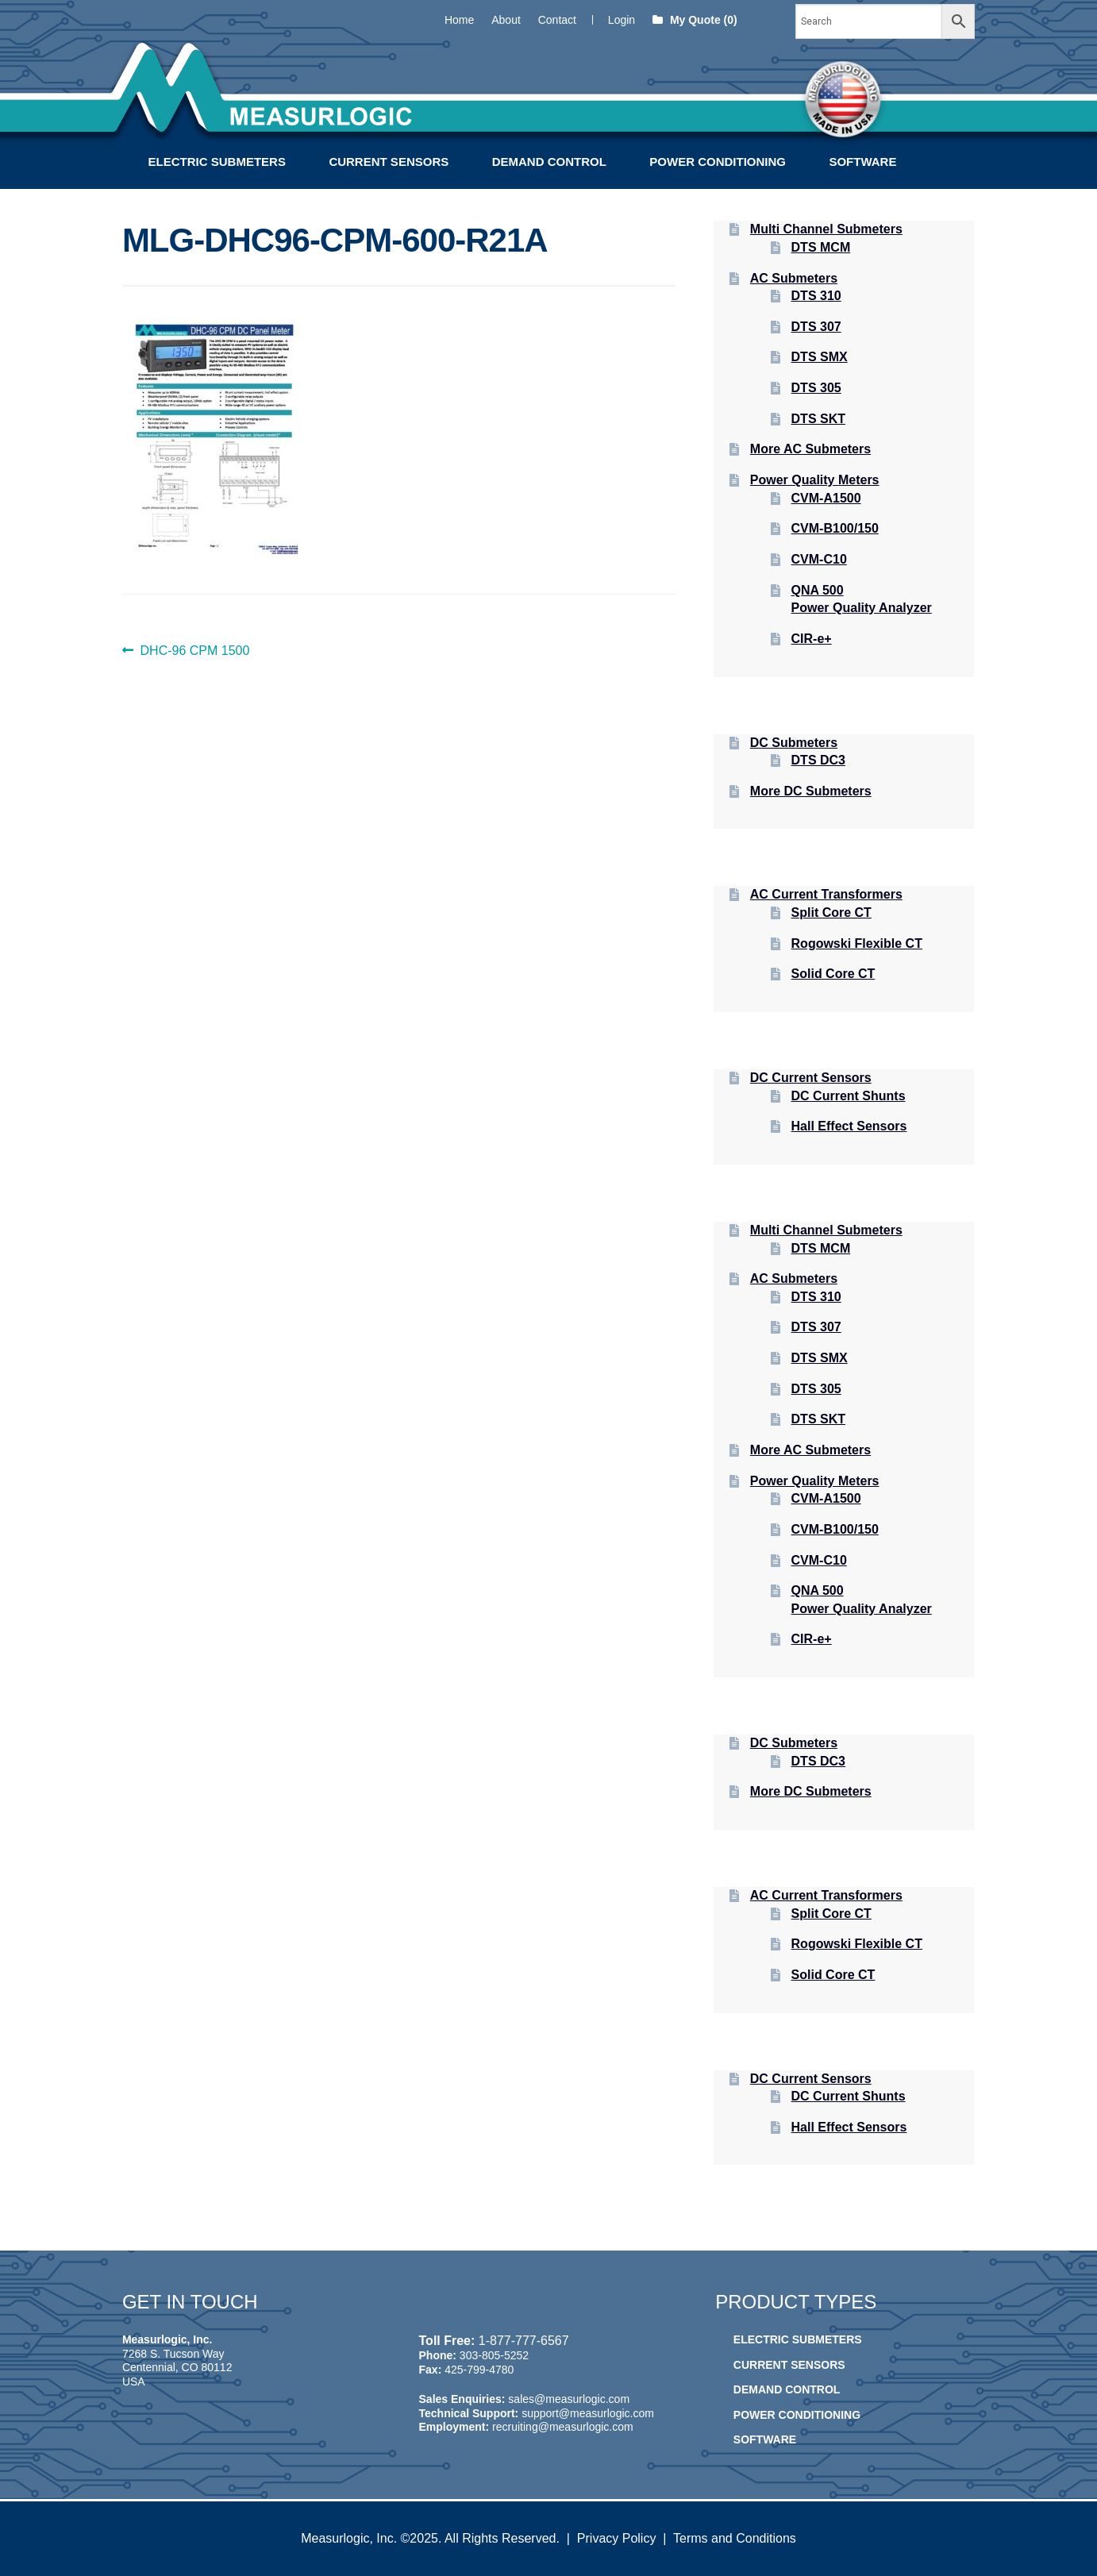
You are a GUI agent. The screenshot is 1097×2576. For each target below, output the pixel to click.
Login (621, 19)
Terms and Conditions (734, 2538)
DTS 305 (816, 388)
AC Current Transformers (826, 894)
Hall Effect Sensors (849, 1126)
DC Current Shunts (848, 1096)
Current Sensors (388, 161)
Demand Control (549, 161)
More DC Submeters (811, 791)
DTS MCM (821, 247)
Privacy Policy (616, 2538)
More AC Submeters (810, 449)
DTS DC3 (818, 760)
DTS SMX (819, 357)
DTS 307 (816, 326)
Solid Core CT (833, 973)
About (506, 19)
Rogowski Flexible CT (856, 943)
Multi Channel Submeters (826, 229)
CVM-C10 (819, 559)
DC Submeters (793, 742)
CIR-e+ (811, 638)
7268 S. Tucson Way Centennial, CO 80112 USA (177, 2367)
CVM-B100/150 (835, 528)
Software (862, 161)
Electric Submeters (217, 161)
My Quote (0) (694, 19)
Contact (557, 19)
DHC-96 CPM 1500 (195, 651)
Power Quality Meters (815, 480)
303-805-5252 (494, 2355)
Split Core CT (831, 912)
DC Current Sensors (811, 1077)
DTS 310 (816, 295)
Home (459, 19)
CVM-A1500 (826, 498)
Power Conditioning (717, 161)
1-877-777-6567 (524, 2340)
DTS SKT (818, 418)
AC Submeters (793, 278)
